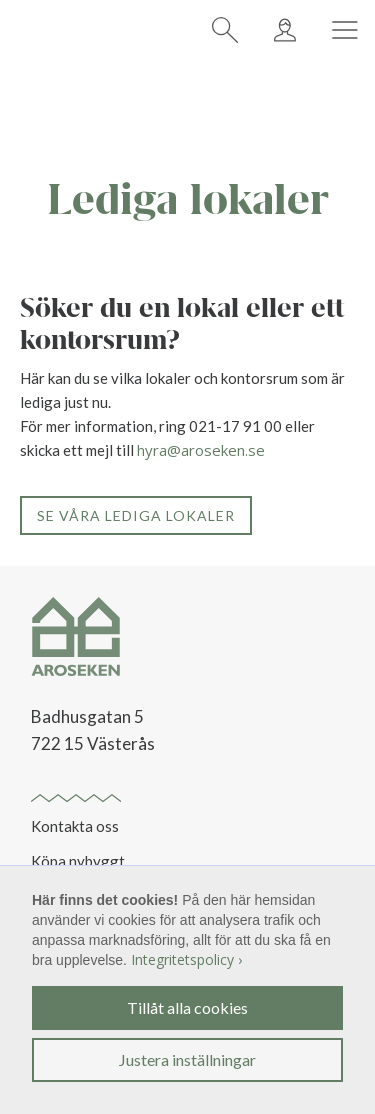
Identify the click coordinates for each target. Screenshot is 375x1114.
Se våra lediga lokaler (136, 515)
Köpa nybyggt (78, 861)
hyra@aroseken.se (201, 450)
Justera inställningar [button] (187, 1059)
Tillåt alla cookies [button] (187, 1007)
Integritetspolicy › (186, 959)
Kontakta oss (75, 826)
